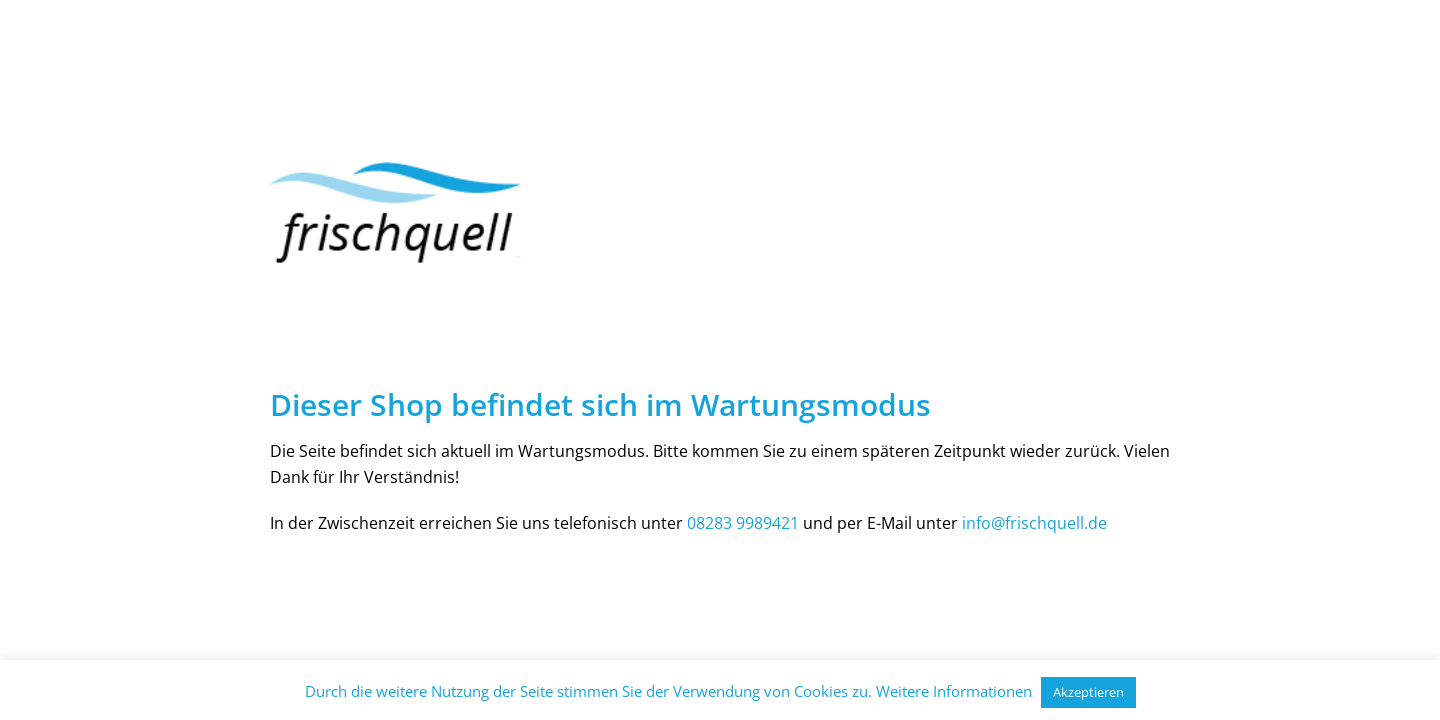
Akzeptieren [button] (1088, 692)
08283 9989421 (743, 523)
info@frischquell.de (1034, 523)
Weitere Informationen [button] (954, 691)
